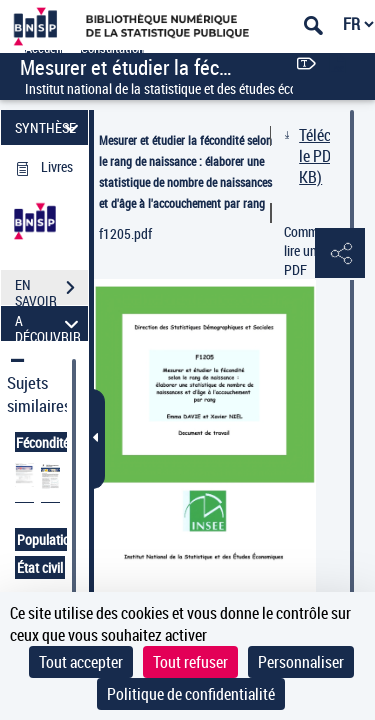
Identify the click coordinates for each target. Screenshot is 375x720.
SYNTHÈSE (49, 127)
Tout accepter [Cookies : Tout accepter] (81, 662)
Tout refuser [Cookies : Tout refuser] (190, 662)
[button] (340, 254)
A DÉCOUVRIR (49, 323)
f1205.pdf (125, 233)
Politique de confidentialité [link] (191, 694)
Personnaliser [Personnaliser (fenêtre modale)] (301, 662)
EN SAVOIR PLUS (51, 290)
